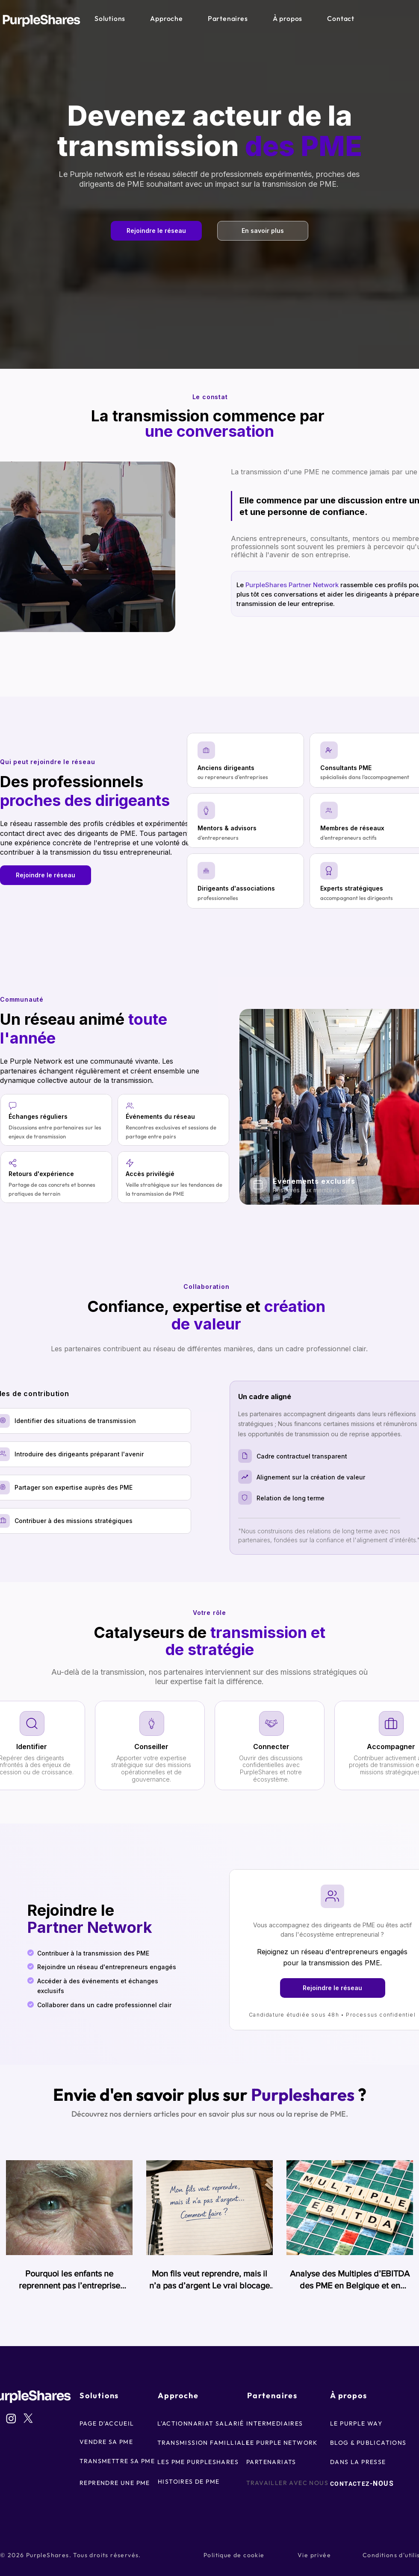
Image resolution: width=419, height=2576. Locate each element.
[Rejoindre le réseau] (156, 231)
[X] (28, 2418)
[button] (110, 18)
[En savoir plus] (262, 231)
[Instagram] (11, 2418)
